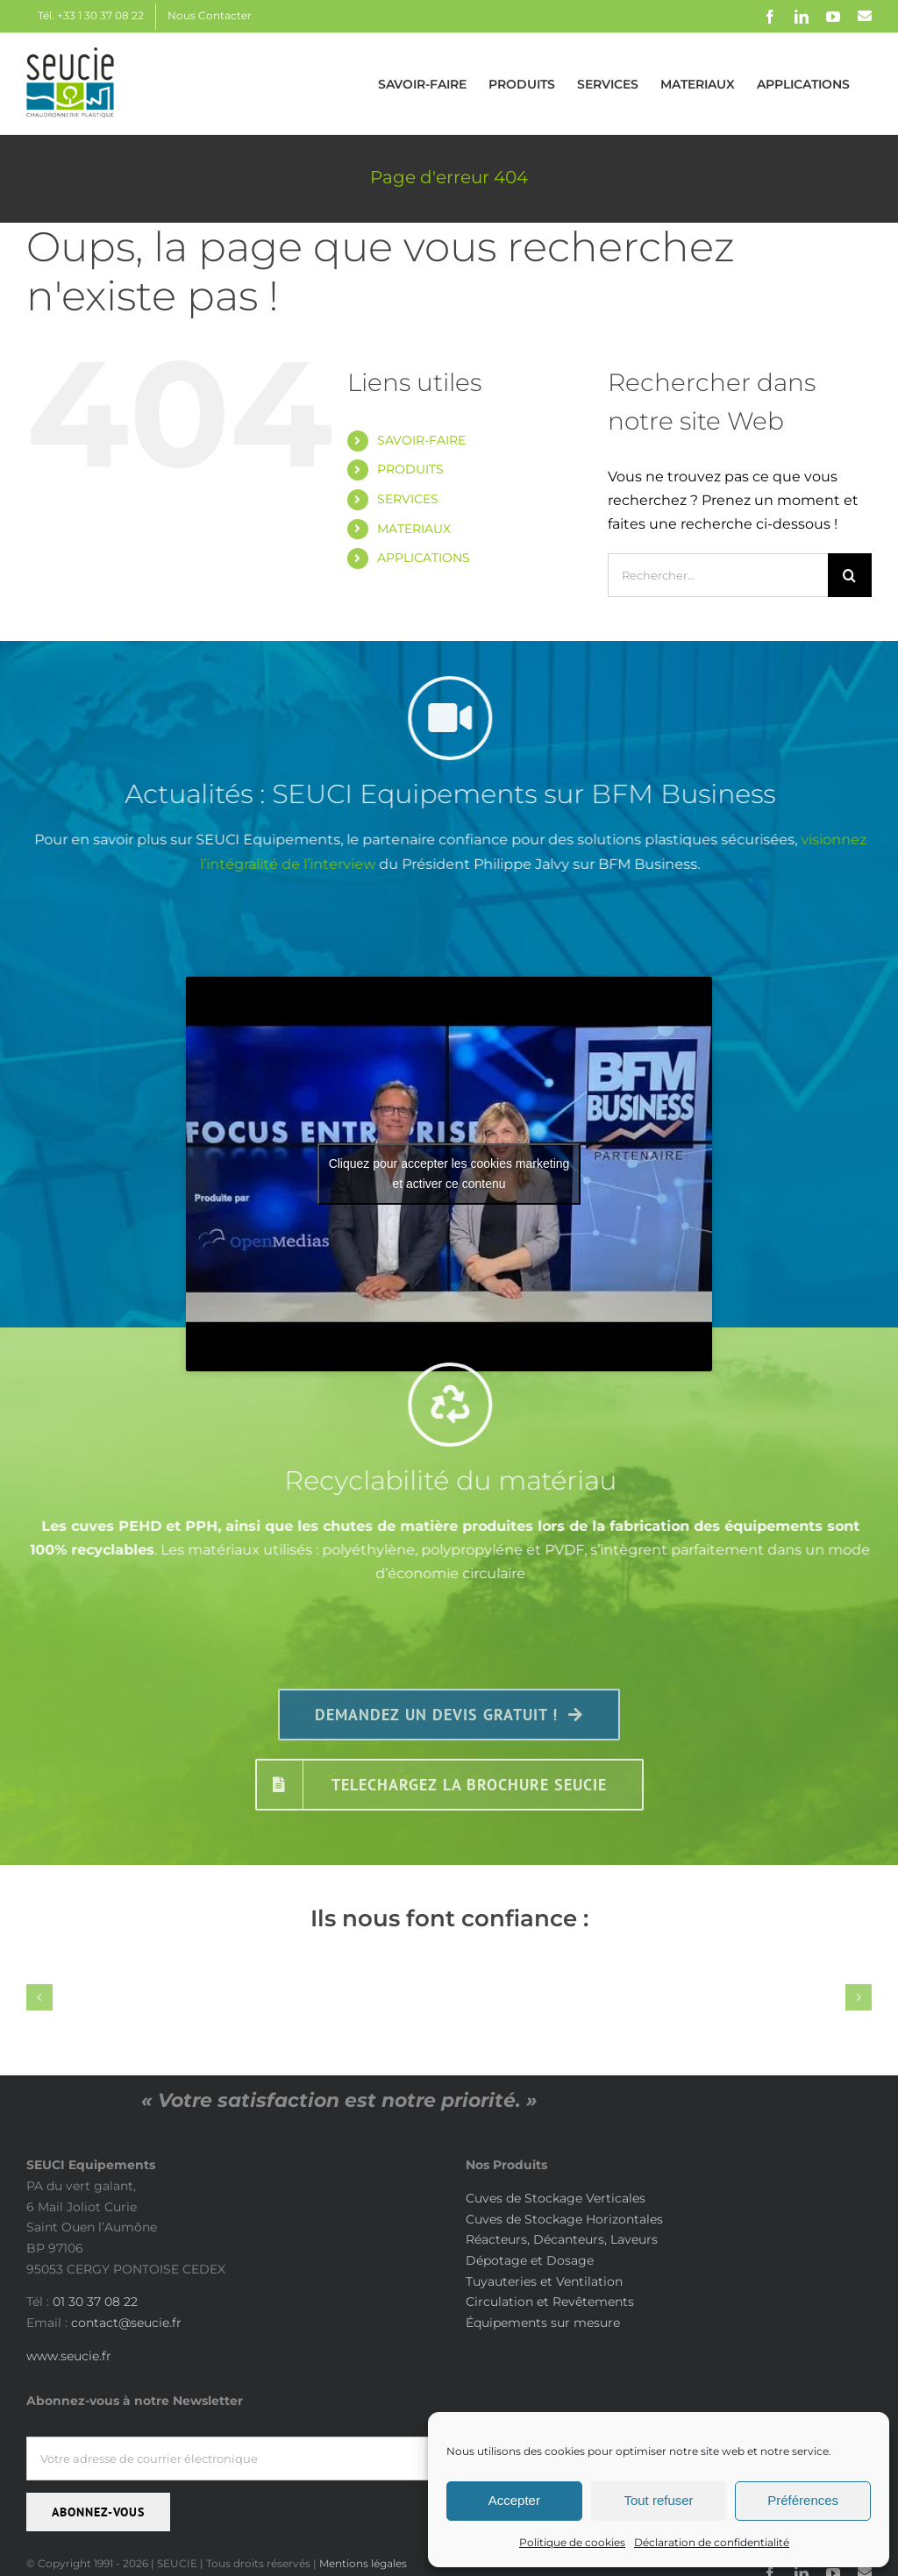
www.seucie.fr (68, 2356)
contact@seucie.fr (126, 2322)
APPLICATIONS (423, 558)
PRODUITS (410, 469)
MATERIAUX (414, 529)
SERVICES (407, 499)
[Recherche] (850, 575)
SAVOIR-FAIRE (421, 440)
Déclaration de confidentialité (711, 2542)
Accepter (514, 2500)
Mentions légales (363, 2563)
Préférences (802, 2500)
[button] (39, 1997)
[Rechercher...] (718, 575)
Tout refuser (658, 2500)
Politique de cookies (572, 2542)
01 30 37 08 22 (95, 2301)
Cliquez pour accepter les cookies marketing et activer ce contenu (449, 1173)
